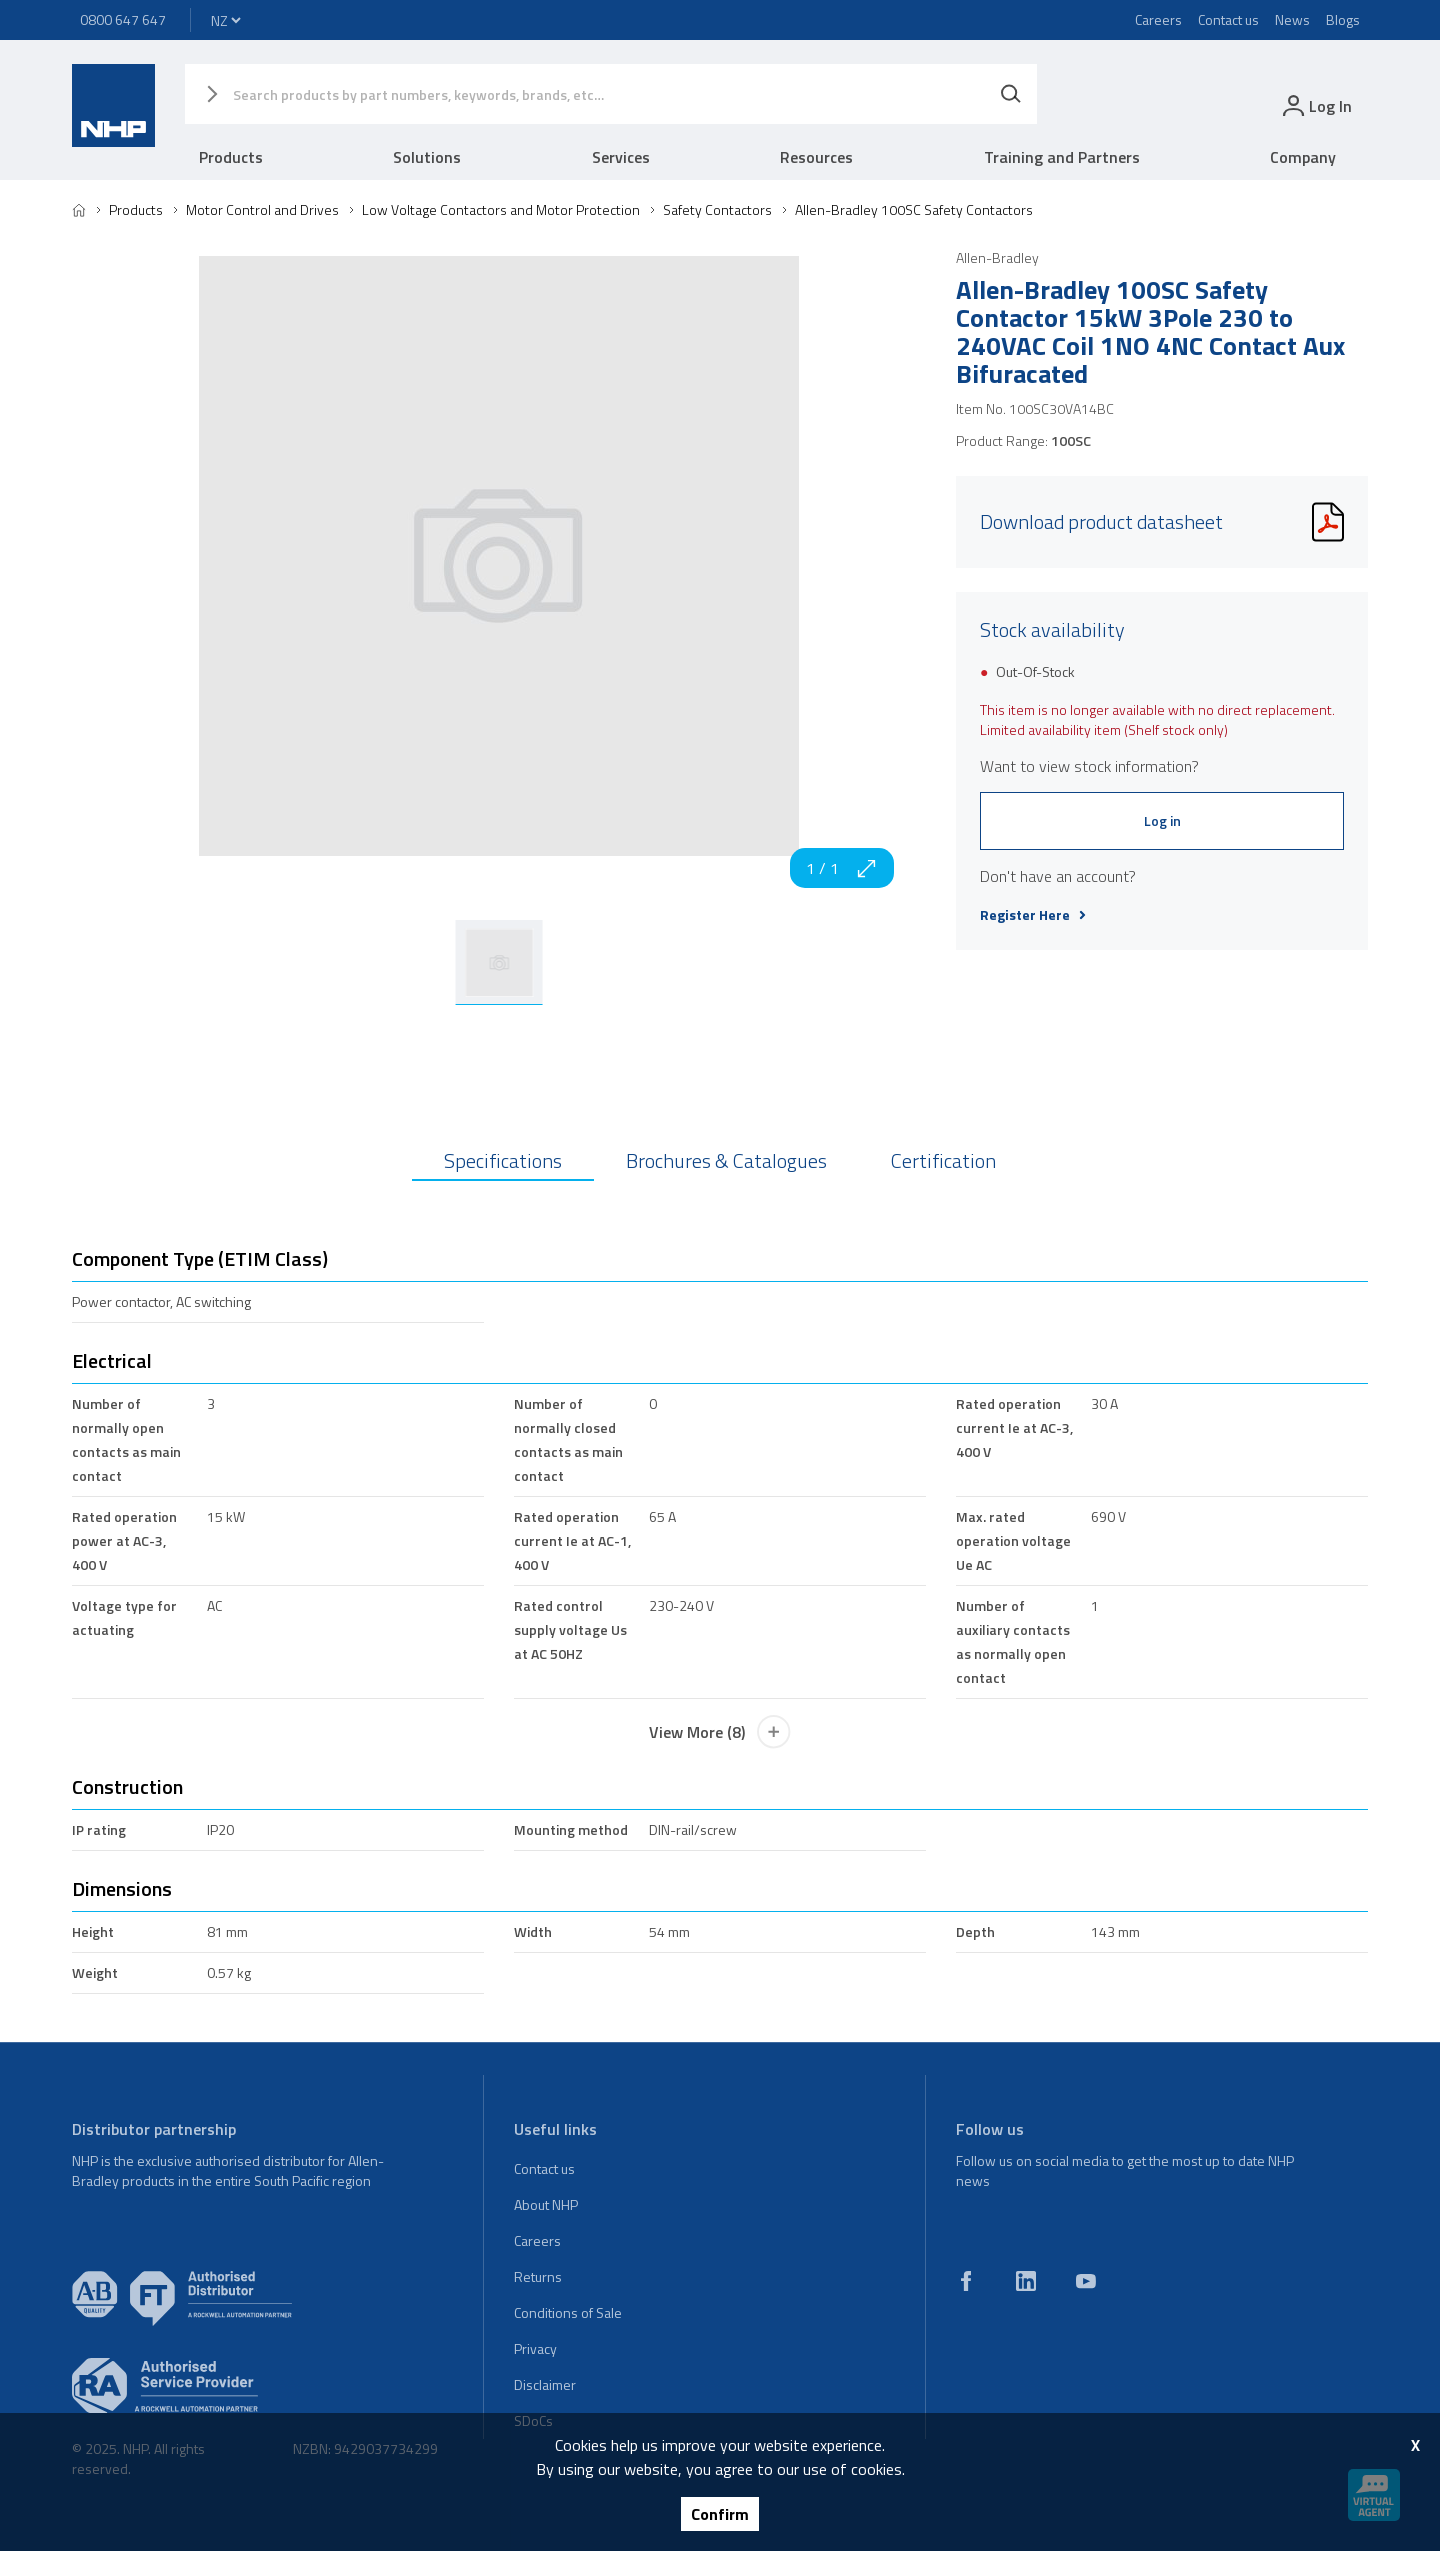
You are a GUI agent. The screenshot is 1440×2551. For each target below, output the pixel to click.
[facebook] (966, 2281)
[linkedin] (1026, 2281)
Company (1303, 157)
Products (231, 157)
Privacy (535, 2348)
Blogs (1343, 19)
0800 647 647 (123, 19)
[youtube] (1086, 2281)
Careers (1158, 19)
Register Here (1033, 915)
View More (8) (720, 1732)
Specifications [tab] (503, 1160)
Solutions (427, 157)
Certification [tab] (943, 1160)
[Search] (1011, 94)
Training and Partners (1062, 157)
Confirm (720, 2514)
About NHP (546, 2204)
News (1292, 19)
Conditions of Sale (568, 2312)
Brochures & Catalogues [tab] (726, 1160)
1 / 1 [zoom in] (842, 868)
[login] (1315, 105)
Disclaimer (545, 2384)
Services (621, 157)
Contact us (1228, 19)
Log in (1162, 820)
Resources (816, 157)
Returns (538, 2276)
